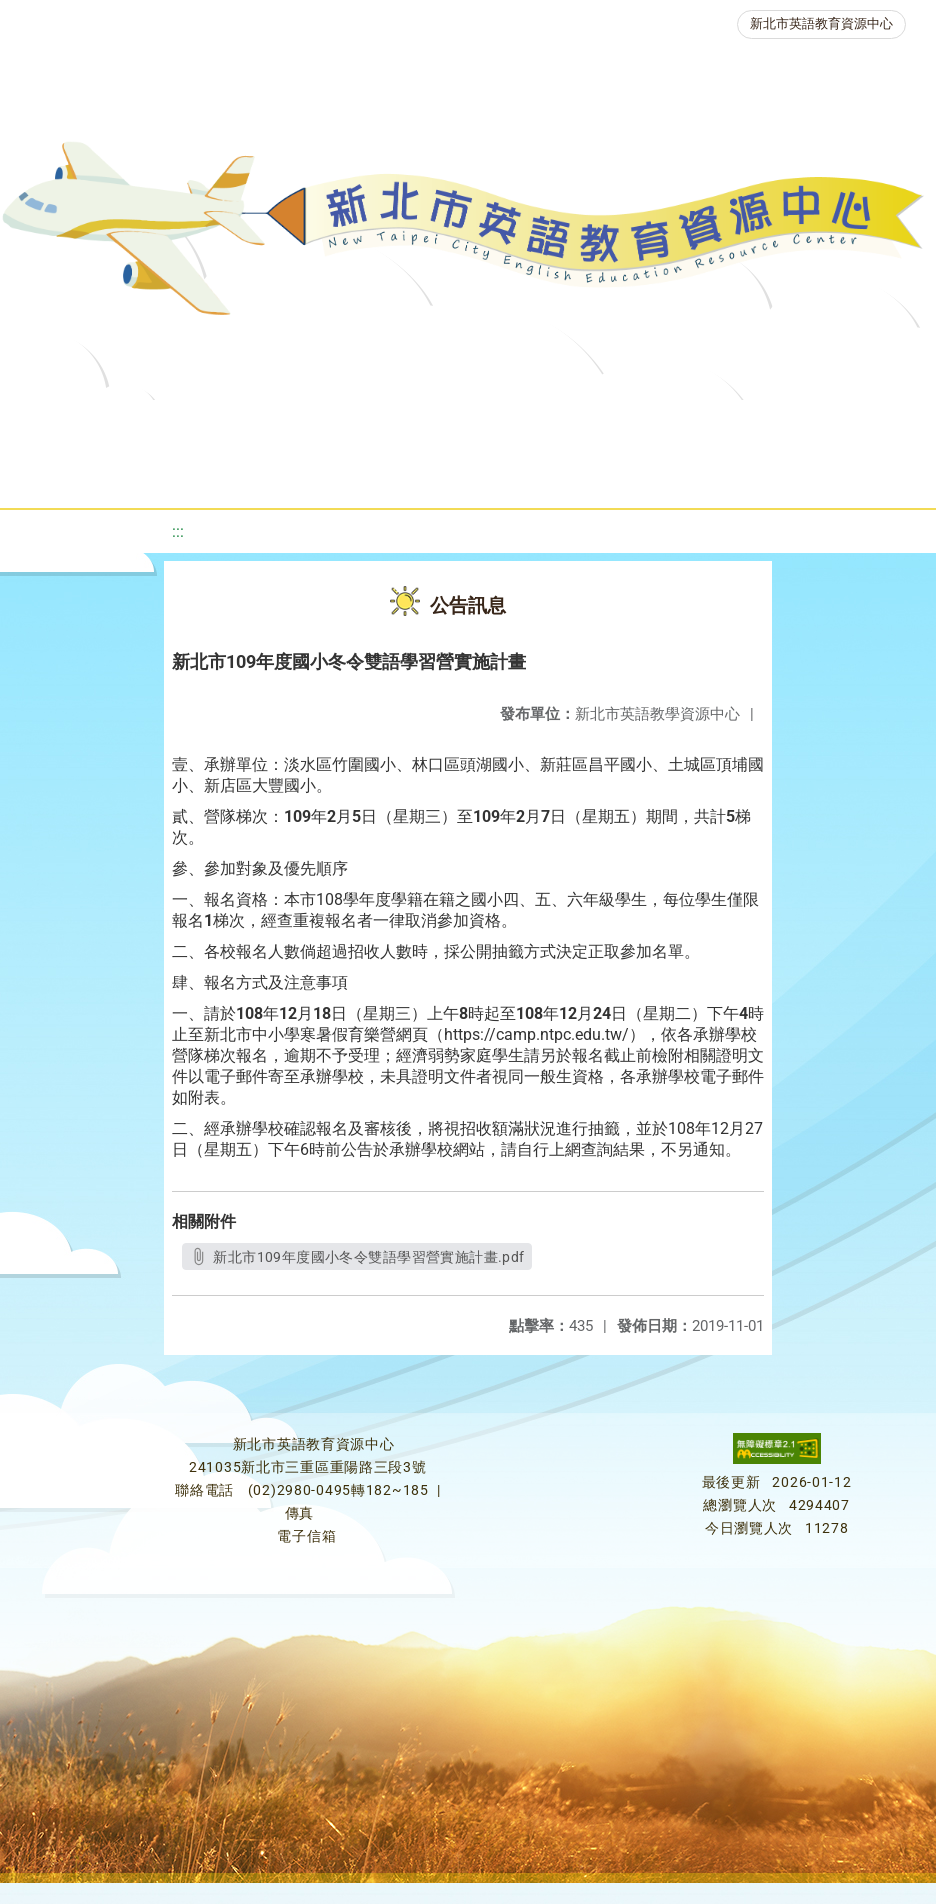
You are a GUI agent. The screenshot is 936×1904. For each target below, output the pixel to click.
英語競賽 (207, 474)
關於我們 (113, 424)
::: (178, 531)
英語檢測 (799, 424)
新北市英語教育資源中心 (821, 23)
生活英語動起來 (456, 474)
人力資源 (321, 474)
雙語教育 (591, 474)
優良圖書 (685, 424)
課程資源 (317, 424)
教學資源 (431, 424)
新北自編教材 (558, 424)
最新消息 (227, 424)
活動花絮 (705, 474)
